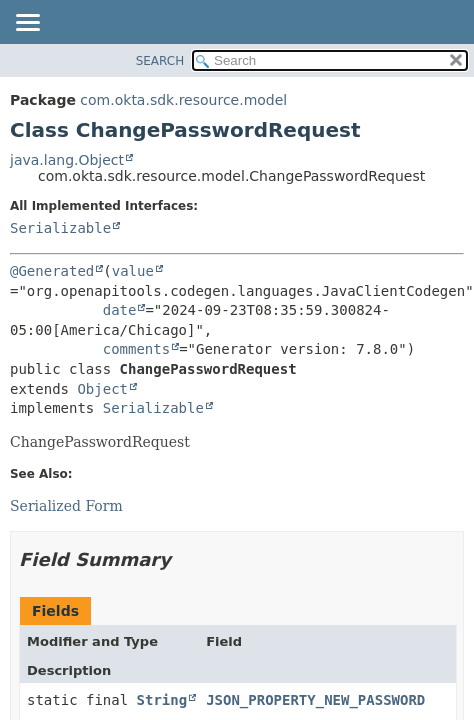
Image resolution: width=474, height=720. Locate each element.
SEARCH (160, 61)
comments (136, 349)
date (120, 310)
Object (102, 389)
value (133, 271)
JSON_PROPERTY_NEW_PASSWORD (315, 700)
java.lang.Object (67, 160)
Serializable (60, 228)
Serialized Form (66, 506)
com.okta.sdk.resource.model (183, 100)
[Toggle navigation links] (27, 24)
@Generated (52, 271)
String (162, 700)
